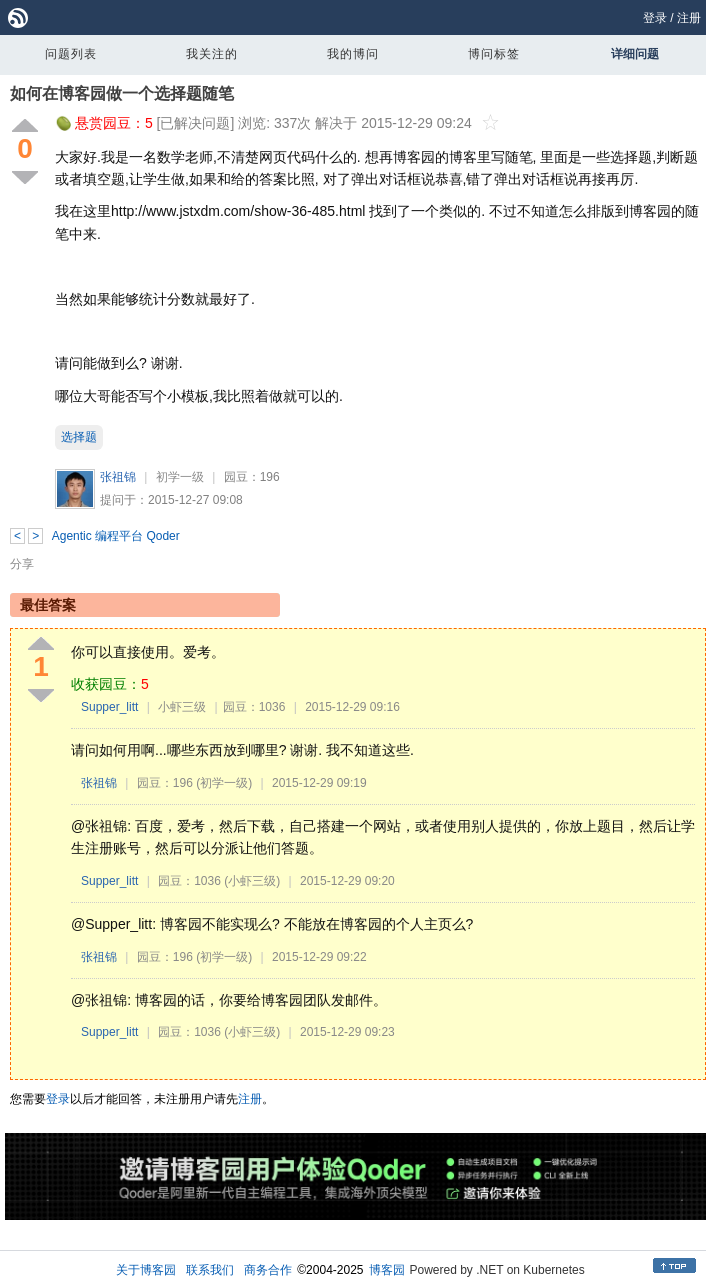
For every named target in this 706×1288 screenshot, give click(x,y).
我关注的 (212, 54)
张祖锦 (118, 477)
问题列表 (71, 54)
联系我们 (210, 1270)
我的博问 (353, 54)
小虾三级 (182, 707)
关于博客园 (146, 1270)
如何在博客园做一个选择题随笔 (122, 93)
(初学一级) (224, 783)
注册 (689, 18)
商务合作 (268, 1270)
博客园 (387, 1270)
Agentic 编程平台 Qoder (116, 536)
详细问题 (635, 54)
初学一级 (180, 477)
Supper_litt (109, 707)
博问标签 (494, 54)
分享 (22, 564)
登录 (655, 18)
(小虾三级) (252, 881)
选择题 (79, 437)
